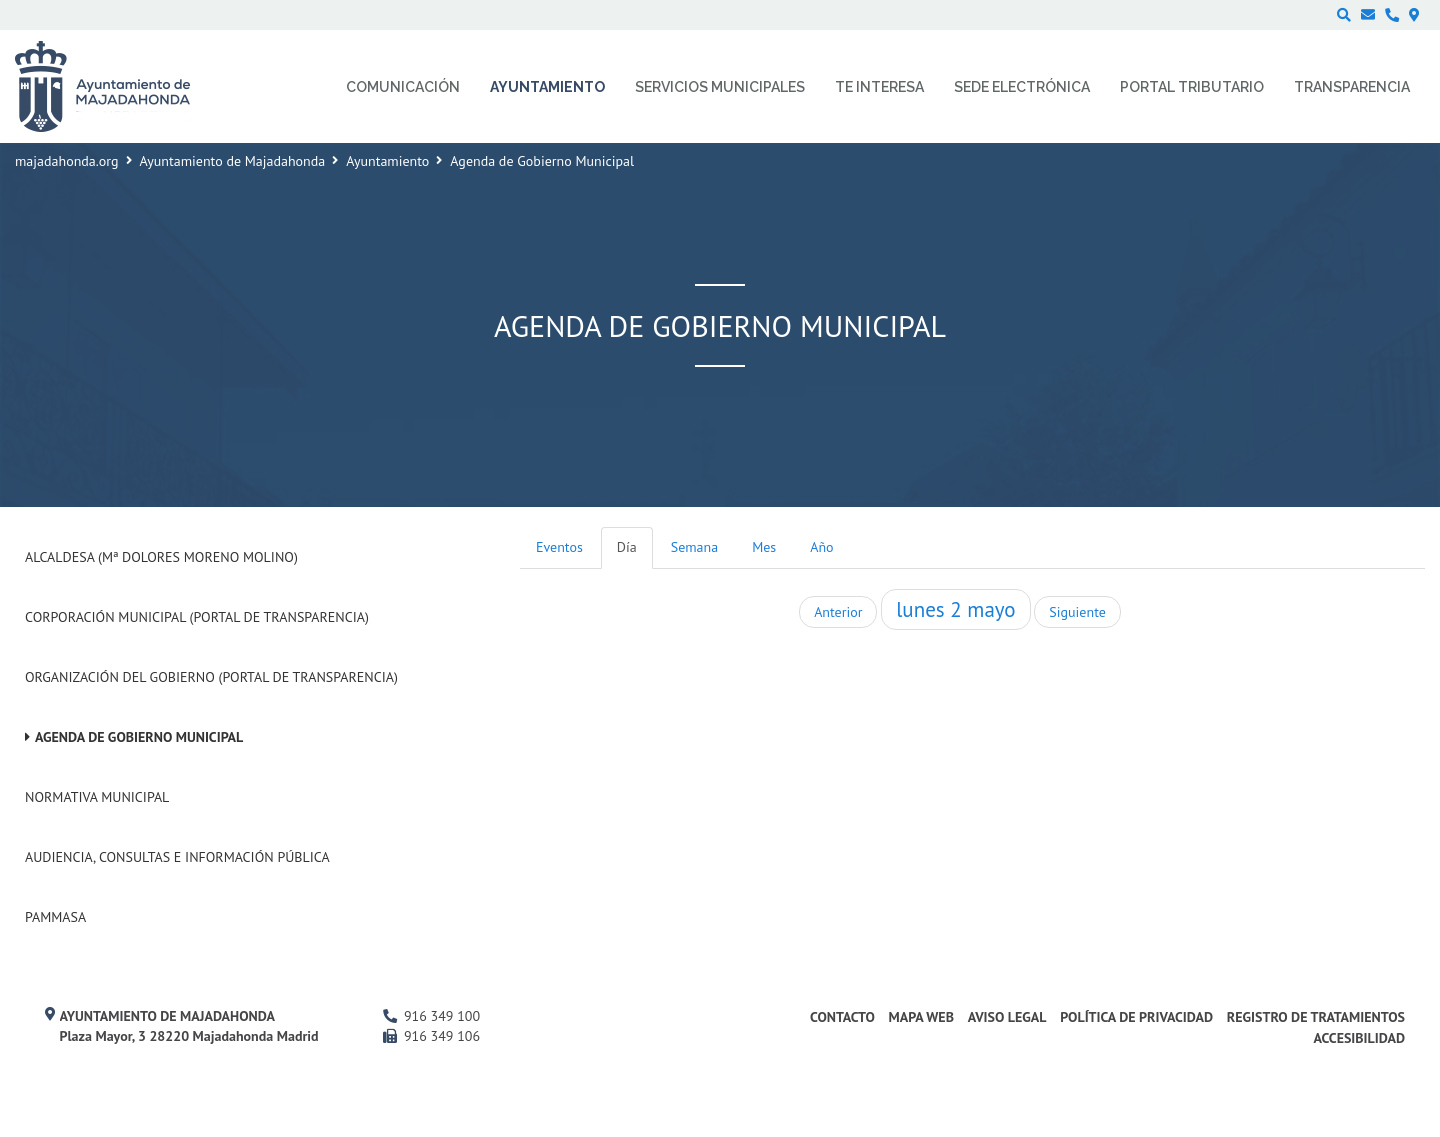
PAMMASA (55, 917)
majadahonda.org (67, 161)
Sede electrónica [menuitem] (1022, 87)
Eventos (559, 547)
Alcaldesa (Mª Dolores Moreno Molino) (161, 557)
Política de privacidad (1136, 1017)
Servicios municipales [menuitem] (720, 87)
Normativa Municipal (97, 797)
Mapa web (921, 1017)
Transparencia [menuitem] (1352, 87)
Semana (694, 547)
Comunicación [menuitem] (403, 87)
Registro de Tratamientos (1316, 1017)
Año (821, 547)
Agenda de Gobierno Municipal (139, 737)
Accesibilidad (1359, 1038)
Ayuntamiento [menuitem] (547, 87)
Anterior (838, 612)
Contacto (842, 1017)
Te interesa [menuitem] (879, 87)
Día (627, 547)
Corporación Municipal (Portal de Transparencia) (197, 617)
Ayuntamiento (387, 161)
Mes (764, 547)
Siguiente (1077, 612)
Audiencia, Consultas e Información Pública (177, 857)
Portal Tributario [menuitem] (1192, 87)
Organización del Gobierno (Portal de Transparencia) (211, 677)
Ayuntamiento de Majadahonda (233, 161)
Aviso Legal (1007, 1017)
